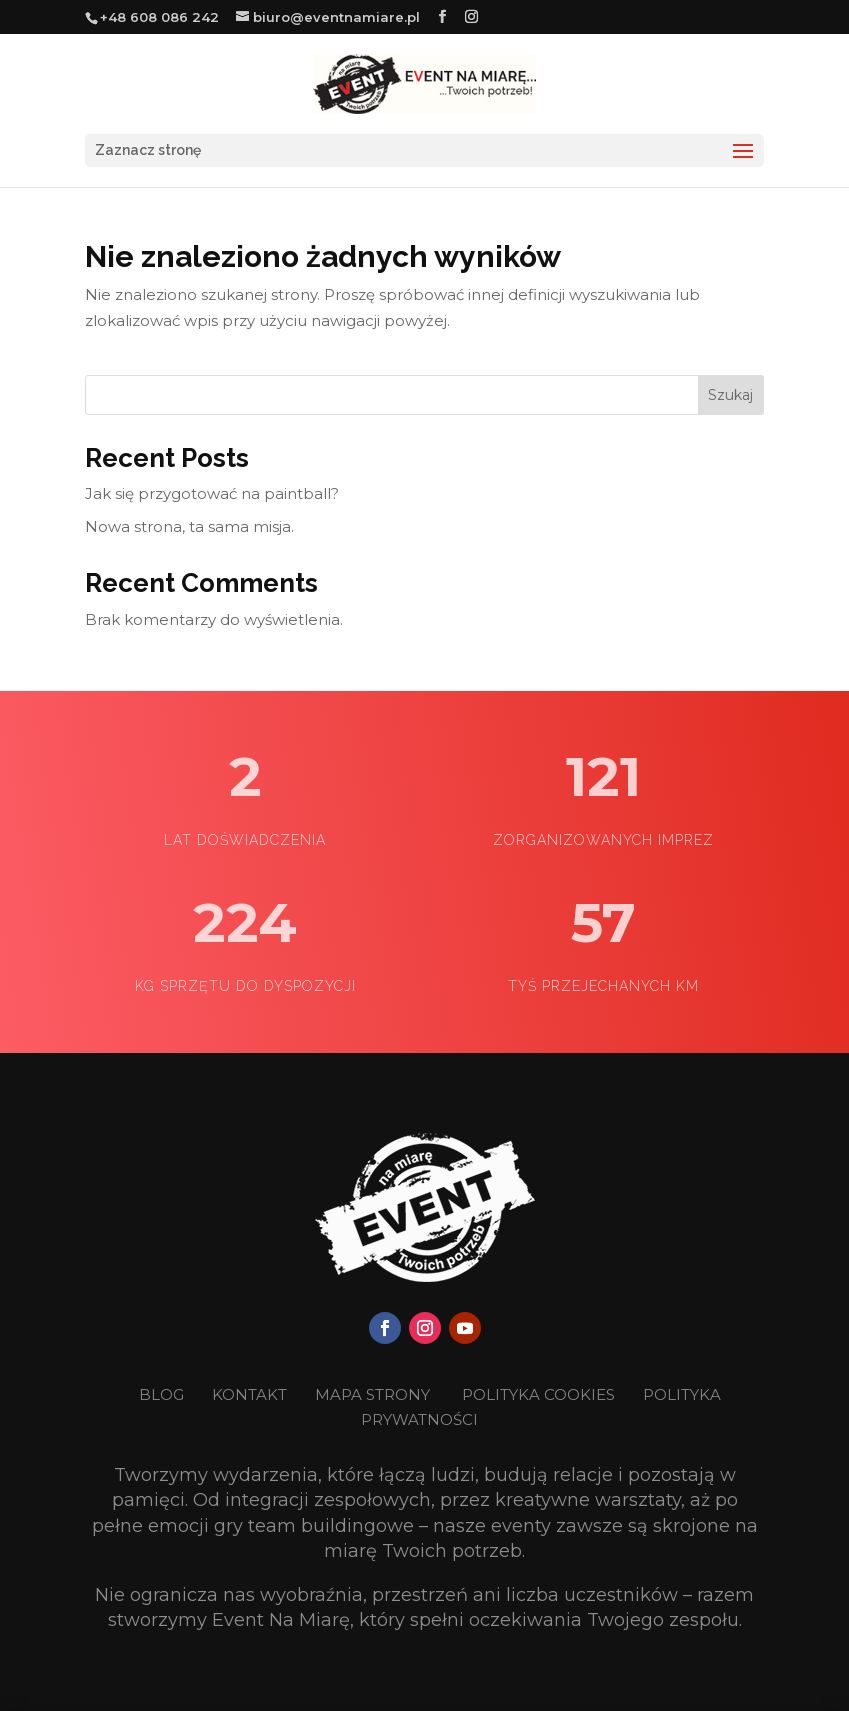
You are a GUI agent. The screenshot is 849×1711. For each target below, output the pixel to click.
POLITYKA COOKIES (538, 1394)
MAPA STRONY (372, 1394)
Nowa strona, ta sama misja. (189, 526)
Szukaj (730, 395)
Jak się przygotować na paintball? (212, 493)
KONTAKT (251, 1394)
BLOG (163, 1394)
